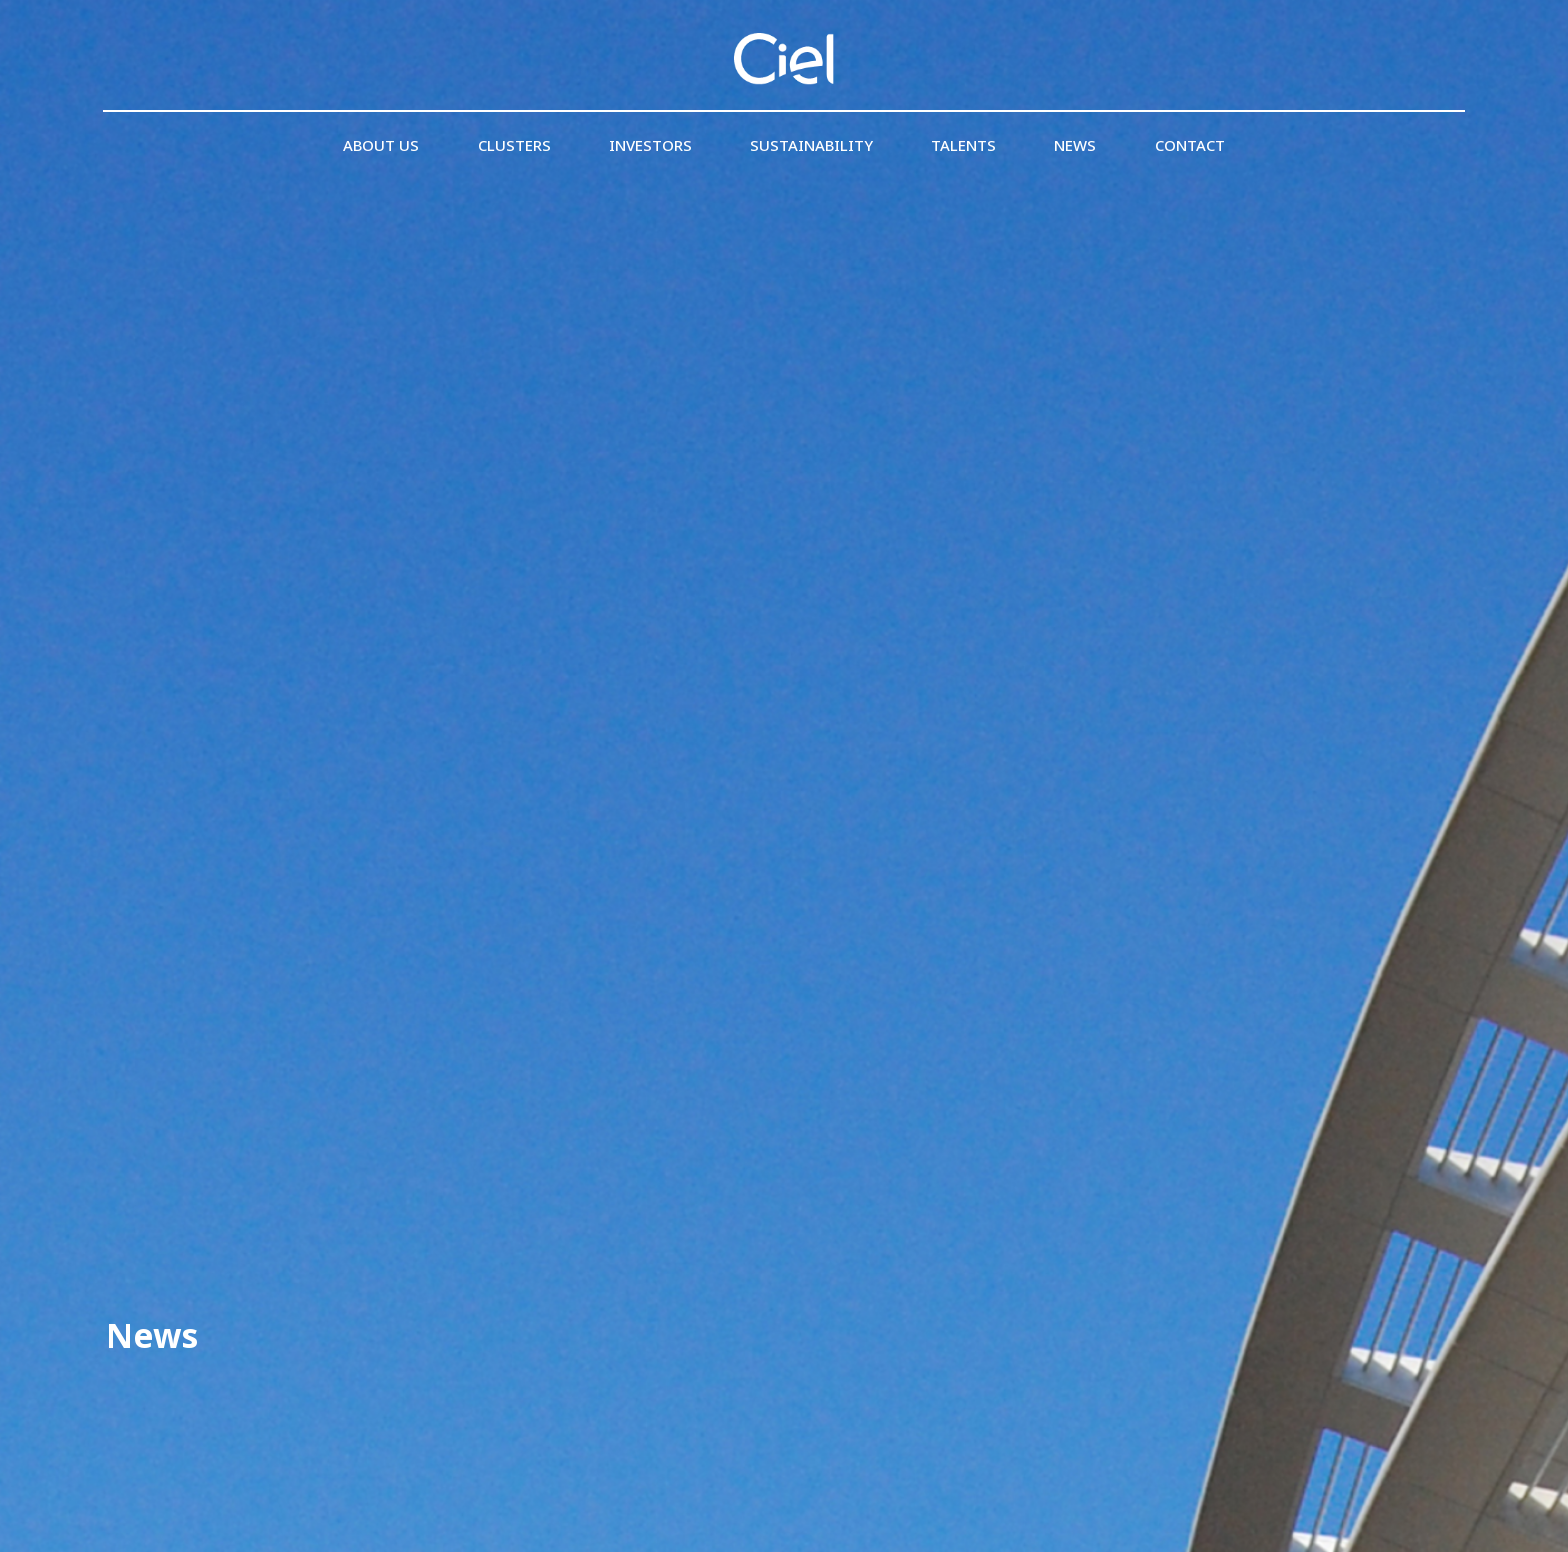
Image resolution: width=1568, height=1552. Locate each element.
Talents (963, 145)
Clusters (514, 145)
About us (381, 145)
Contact (1190, 145)
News (1075, 145)
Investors (650, 145)
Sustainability (811, 145)
